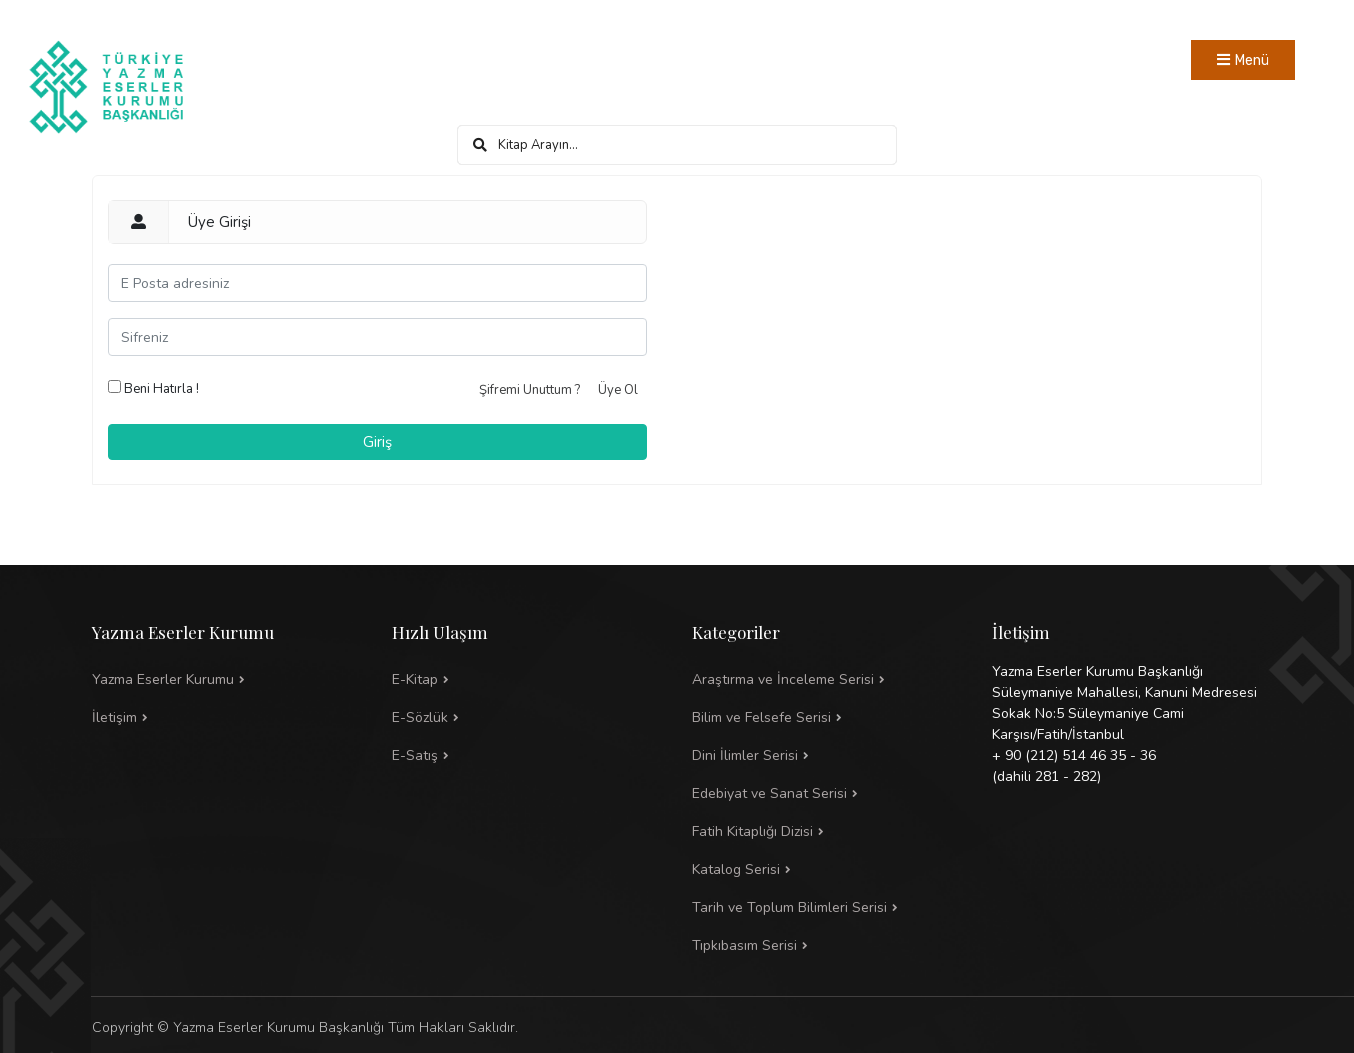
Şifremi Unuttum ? (529, 390)
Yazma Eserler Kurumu (163, 679)
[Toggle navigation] (1243, 60)
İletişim (114, 717)
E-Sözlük (420, 717)
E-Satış (415, 755)
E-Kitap (415, 679)
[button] (827, 718)
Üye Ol (618, 390)
